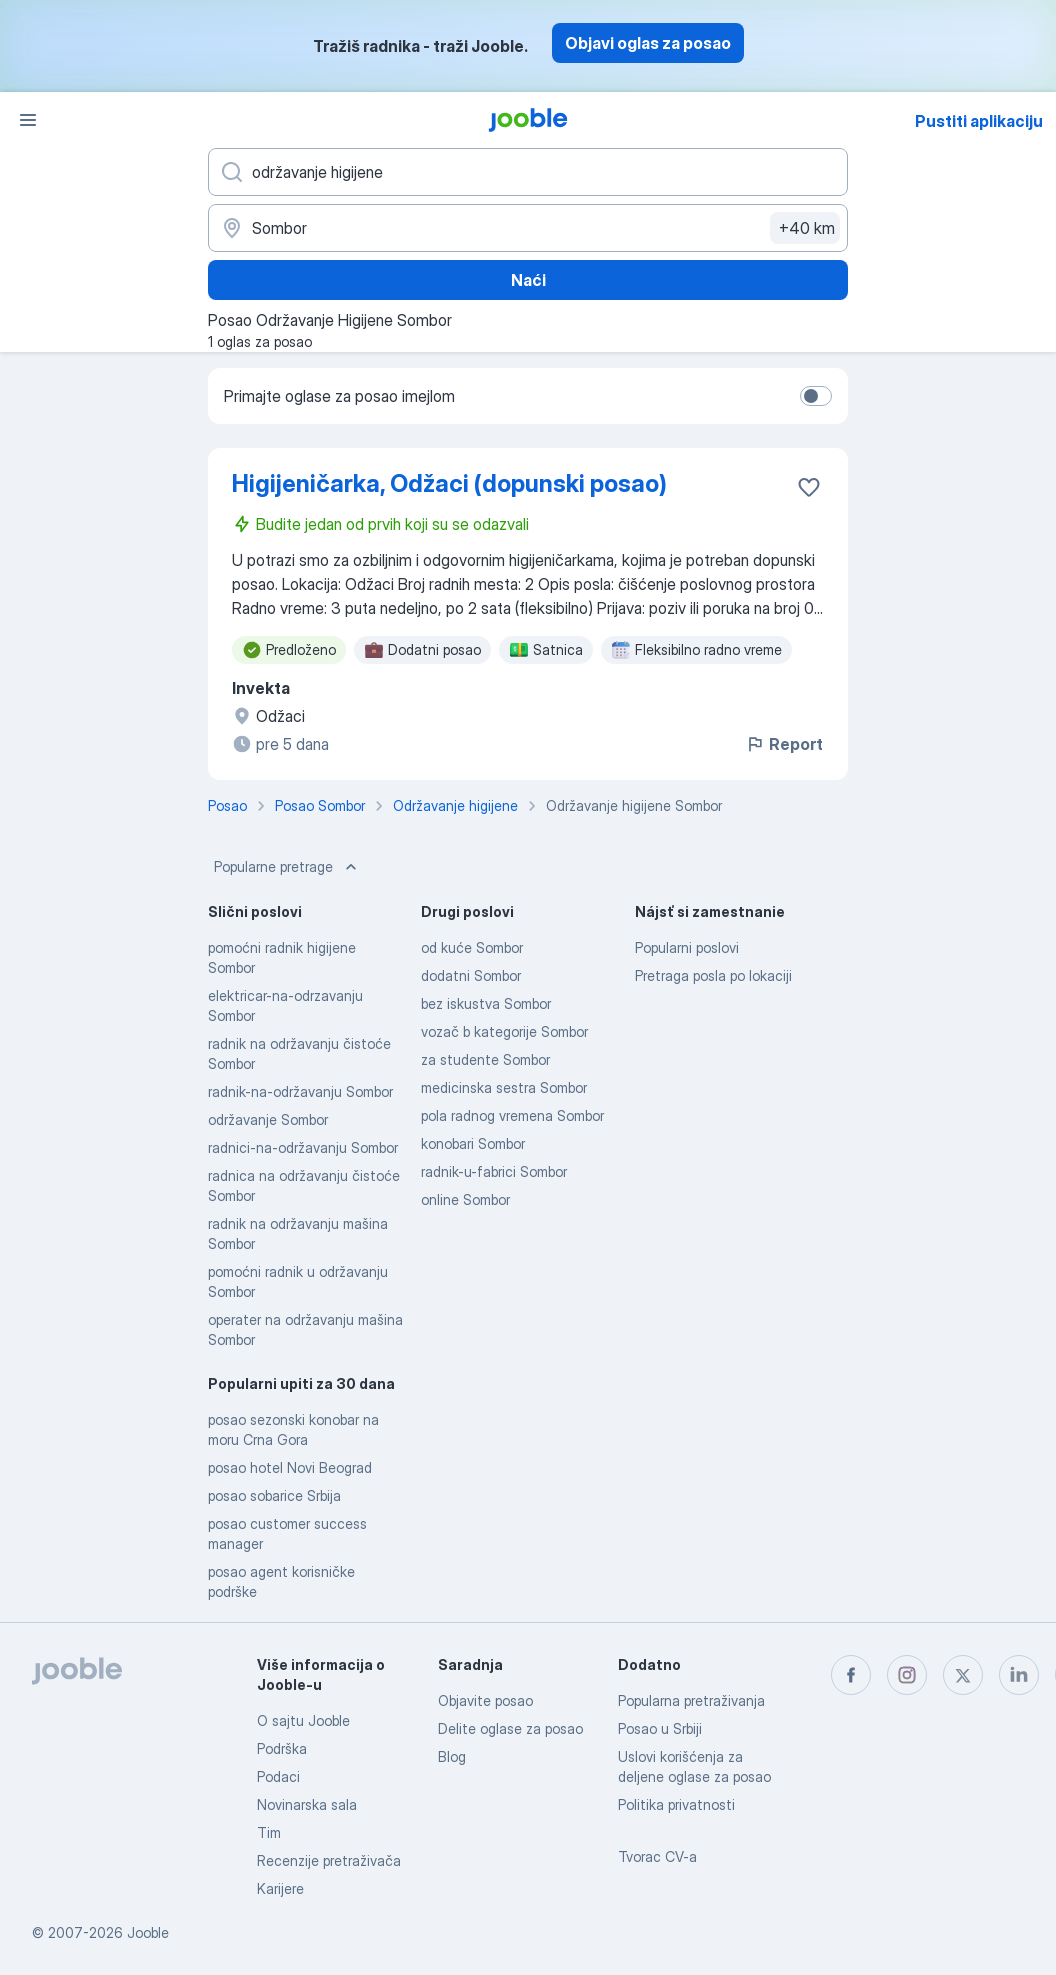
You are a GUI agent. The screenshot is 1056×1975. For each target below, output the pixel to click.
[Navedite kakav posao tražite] (528, 172)
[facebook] (851, 1675)
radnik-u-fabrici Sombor (494, 1171)
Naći (528, 280)
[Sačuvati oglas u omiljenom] (809, 487)
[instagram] (907, 1675)
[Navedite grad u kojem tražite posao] (528, 228)
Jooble (148, 1932)
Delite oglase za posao (510, 1728)
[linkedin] (1019, 1675)
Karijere (280, 1888)
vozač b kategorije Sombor (504, 1031)
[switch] (816, 396)
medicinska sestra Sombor (504, 1087)
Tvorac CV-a (657, 1856)
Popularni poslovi (687, 947)
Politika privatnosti (676, 1804)
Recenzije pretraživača (329, 1860)
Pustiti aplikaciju (979, 121)
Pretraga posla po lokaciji (713, 975)
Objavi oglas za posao (648, 43)
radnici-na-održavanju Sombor (303, 1147)
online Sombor (465, 1199)
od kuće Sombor (472, 947)
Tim (269, 1832)
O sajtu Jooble (303, 1720)
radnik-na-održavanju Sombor (300, 1091)
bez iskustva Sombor (486, 1003)
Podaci (278, 1776)
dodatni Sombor (471, 975)
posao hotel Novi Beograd (290, 1467)
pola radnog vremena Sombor (512, 1115)
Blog (452, 1756)
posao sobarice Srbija (274, 1495)
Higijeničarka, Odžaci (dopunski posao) (449, 483)
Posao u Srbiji (660, 1728)
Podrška (282, 1748)
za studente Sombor (485, 1059)
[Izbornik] (28, 120)
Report (784, 744)
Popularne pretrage (287, 867)
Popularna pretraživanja (691, 1700)
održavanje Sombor (268, 1119)
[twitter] (963, 1675)
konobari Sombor (473, 1143)
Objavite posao (485, 1700)
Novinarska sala (307, 1804)
